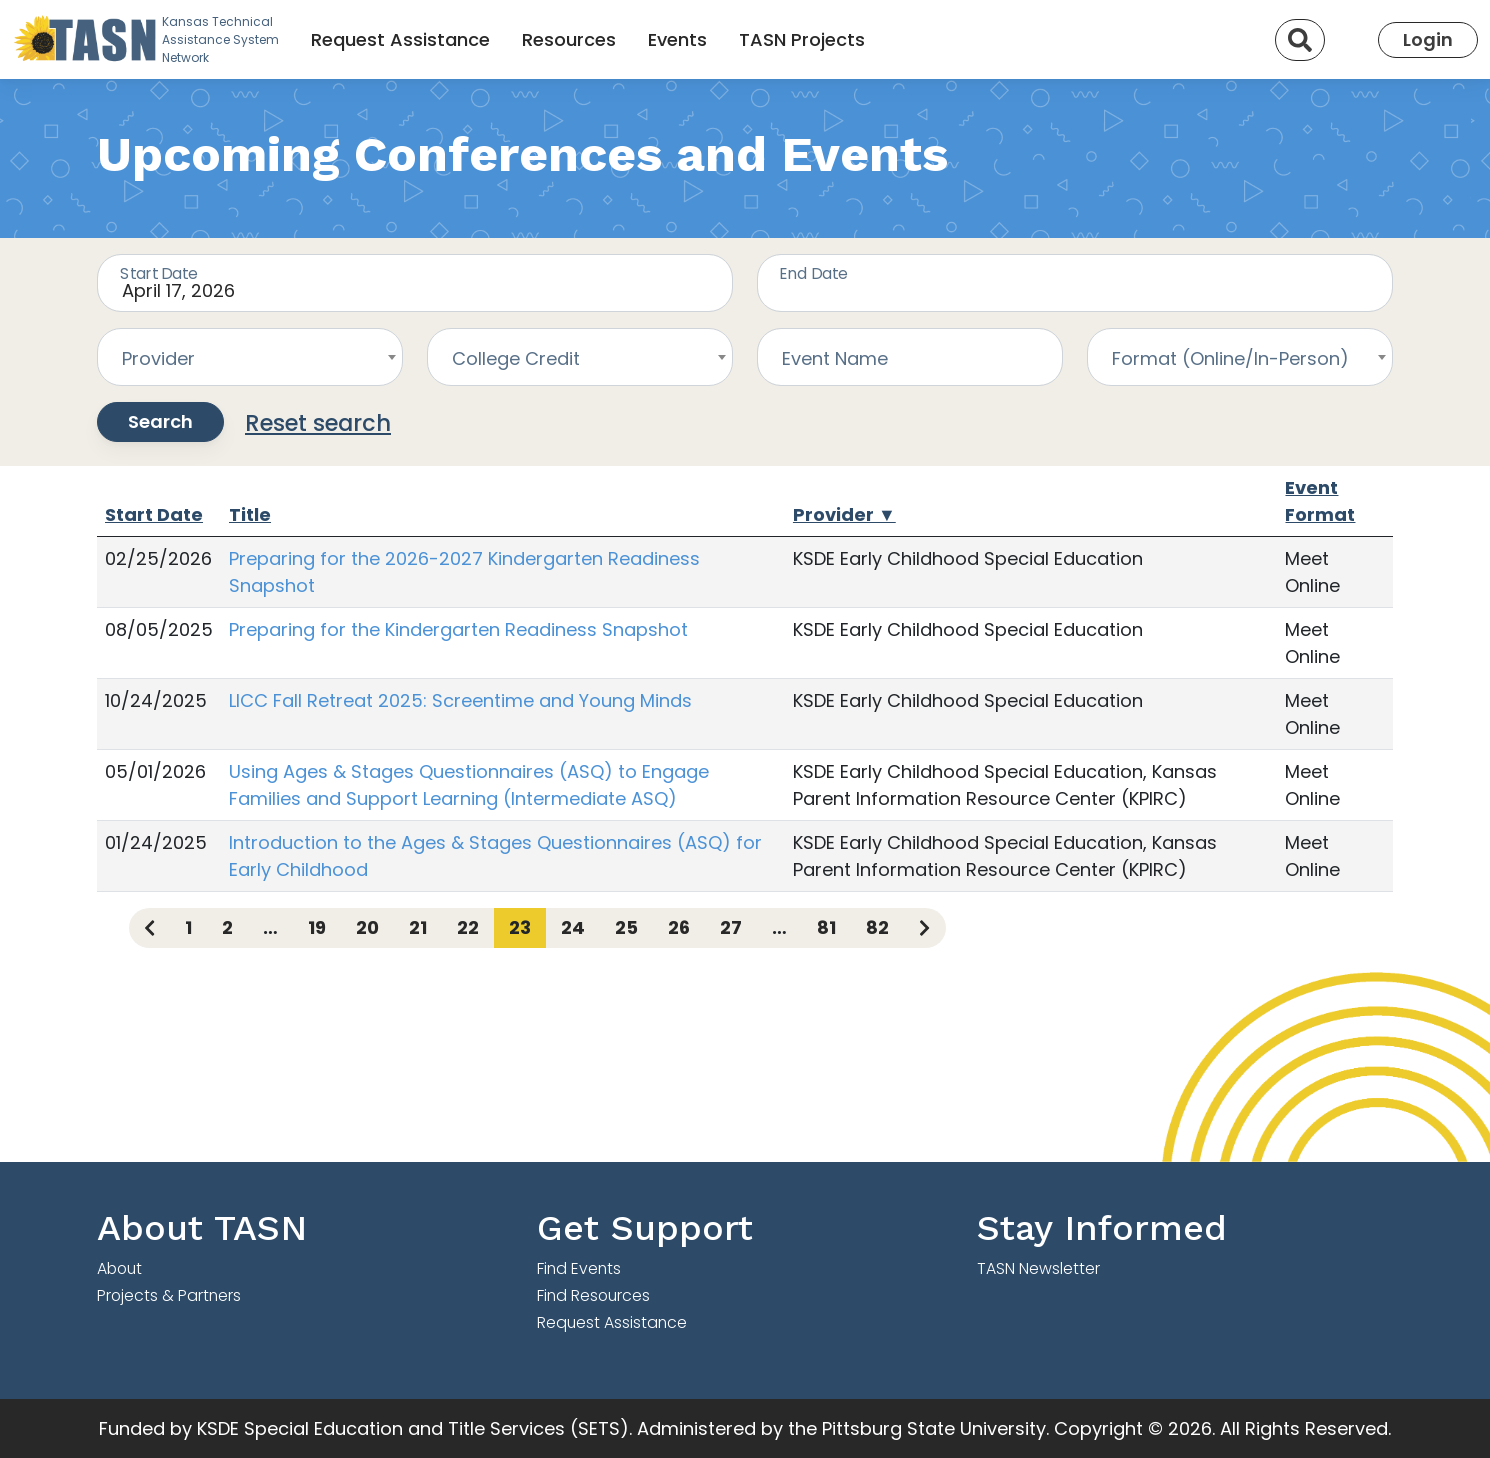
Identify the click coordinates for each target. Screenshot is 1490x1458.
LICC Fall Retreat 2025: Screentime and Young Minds (460, 700)
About (119, 1268)
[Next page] (924, 928)
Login (1428, 39)
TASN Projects (802, 39)
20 (367, 927)
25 (626, 927)
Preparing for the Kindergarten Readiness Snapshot (458, 629)
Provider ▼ (844, 514)
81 (826, 927)
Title (250, 514)
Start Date (154, 514)
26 (679, 927)
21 (418, 927)
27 (731, 927)
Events (677, 39)
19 (317, 927)
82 (877, 927)
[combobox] (250, 357)
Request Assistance (400, 39)
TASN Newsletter (1038, 1268)
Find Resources (593, 1295)
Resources (569, 39)
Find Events (579, 1268)
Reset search (318, 423)
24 (573, 927)
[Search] (1300, 40)
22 (468, 927)
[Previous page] (149, 928)
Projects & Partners (169, 1295)
